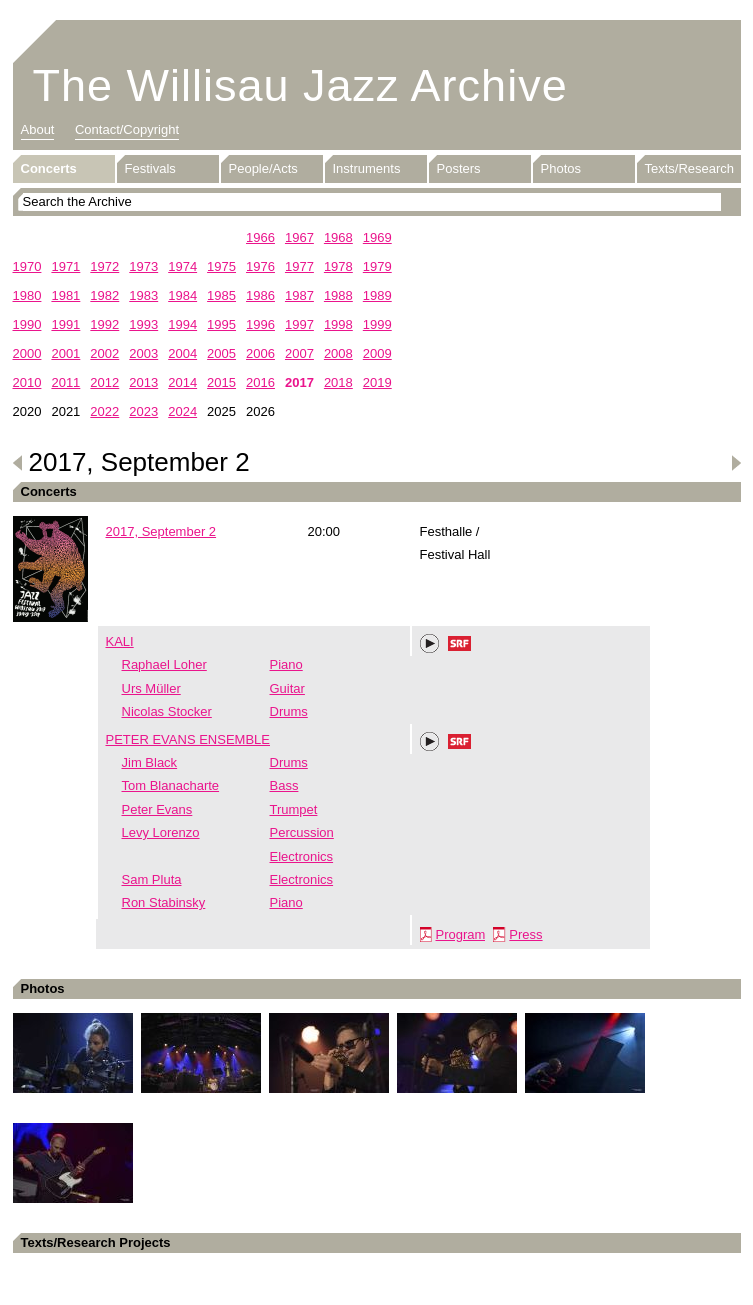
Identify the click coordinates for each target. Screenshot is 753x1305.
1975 (221, 266)
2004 (182, 353)
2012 (104, 382)
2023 (143, 411)
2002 (104, 353)
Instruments (367, 168)
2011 (65, 382)
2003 (143, 353)
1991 (65, 324)
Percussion (302, 832)
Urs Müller (151, 688)
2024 (182, 411)
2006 (260, 353)
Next (736, 463)
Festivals (150, 168)
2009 (377, 353)
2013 (143, 382)
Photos (561, 168)
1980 (27, 295)
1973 (143, 266)
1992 (104, 324)
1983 (143, 295)
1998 (338, 324)
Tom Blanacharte (171, 785)
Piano (286, 664)
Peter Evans (157, 809)
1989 (377, 295)
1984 (182, 295)
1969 (377, 237)
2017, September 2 (161, 531)
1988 (338, 295)
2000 (27, 353)
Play (430, 644)
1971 (65, 266)
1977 (299, 266)
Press (525, 934)
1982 (104, 295)
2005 (221, 353)
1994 (182, 324)
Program (461, 934)
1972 (104, 266)
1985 (221, 295)
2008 (338, 353)
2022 (104, 411)
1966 (260, 237)
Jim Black (150, 762)
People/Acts (263, 168)
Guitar (287, 688)
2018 (338, 382)
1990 (27, 324)
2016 (260, 382)
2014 (182, 382)
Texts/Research (690, 168)
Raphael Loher (164, 664)
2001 (65, 353)
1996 (260, 324)
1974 (182, 266)
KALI (120, 641)
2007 (299, 353)
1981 (65, 295)
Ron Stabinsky (164, 902)
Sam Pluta (152, 879)
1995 (221, 324)
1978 (338, 266)
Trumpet (294, 809)
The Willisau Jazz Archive (300, 85)
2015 (221, 382)
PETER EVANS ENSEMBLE (188, 739)
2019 (377, 382)
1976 (260, 266)
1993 (143, 324)
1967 (299, 237)
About (38, 129)
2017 (299, 382)
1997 (299, 324)
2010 (27, 382)
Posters (459, 168)
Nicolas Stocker (167, 711)
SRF (460, 646)
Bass (284, 785)
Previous (18, 463)
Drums (289, 711)
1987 (299, 295)
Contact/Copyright (127, 129)
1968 (338, 237)
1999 (377, 324)
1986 (260, 295)
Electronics (302, 856)
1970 (27, 266)
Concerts (49, 168)
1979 (377, 266)
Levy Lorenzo (161, 832)
